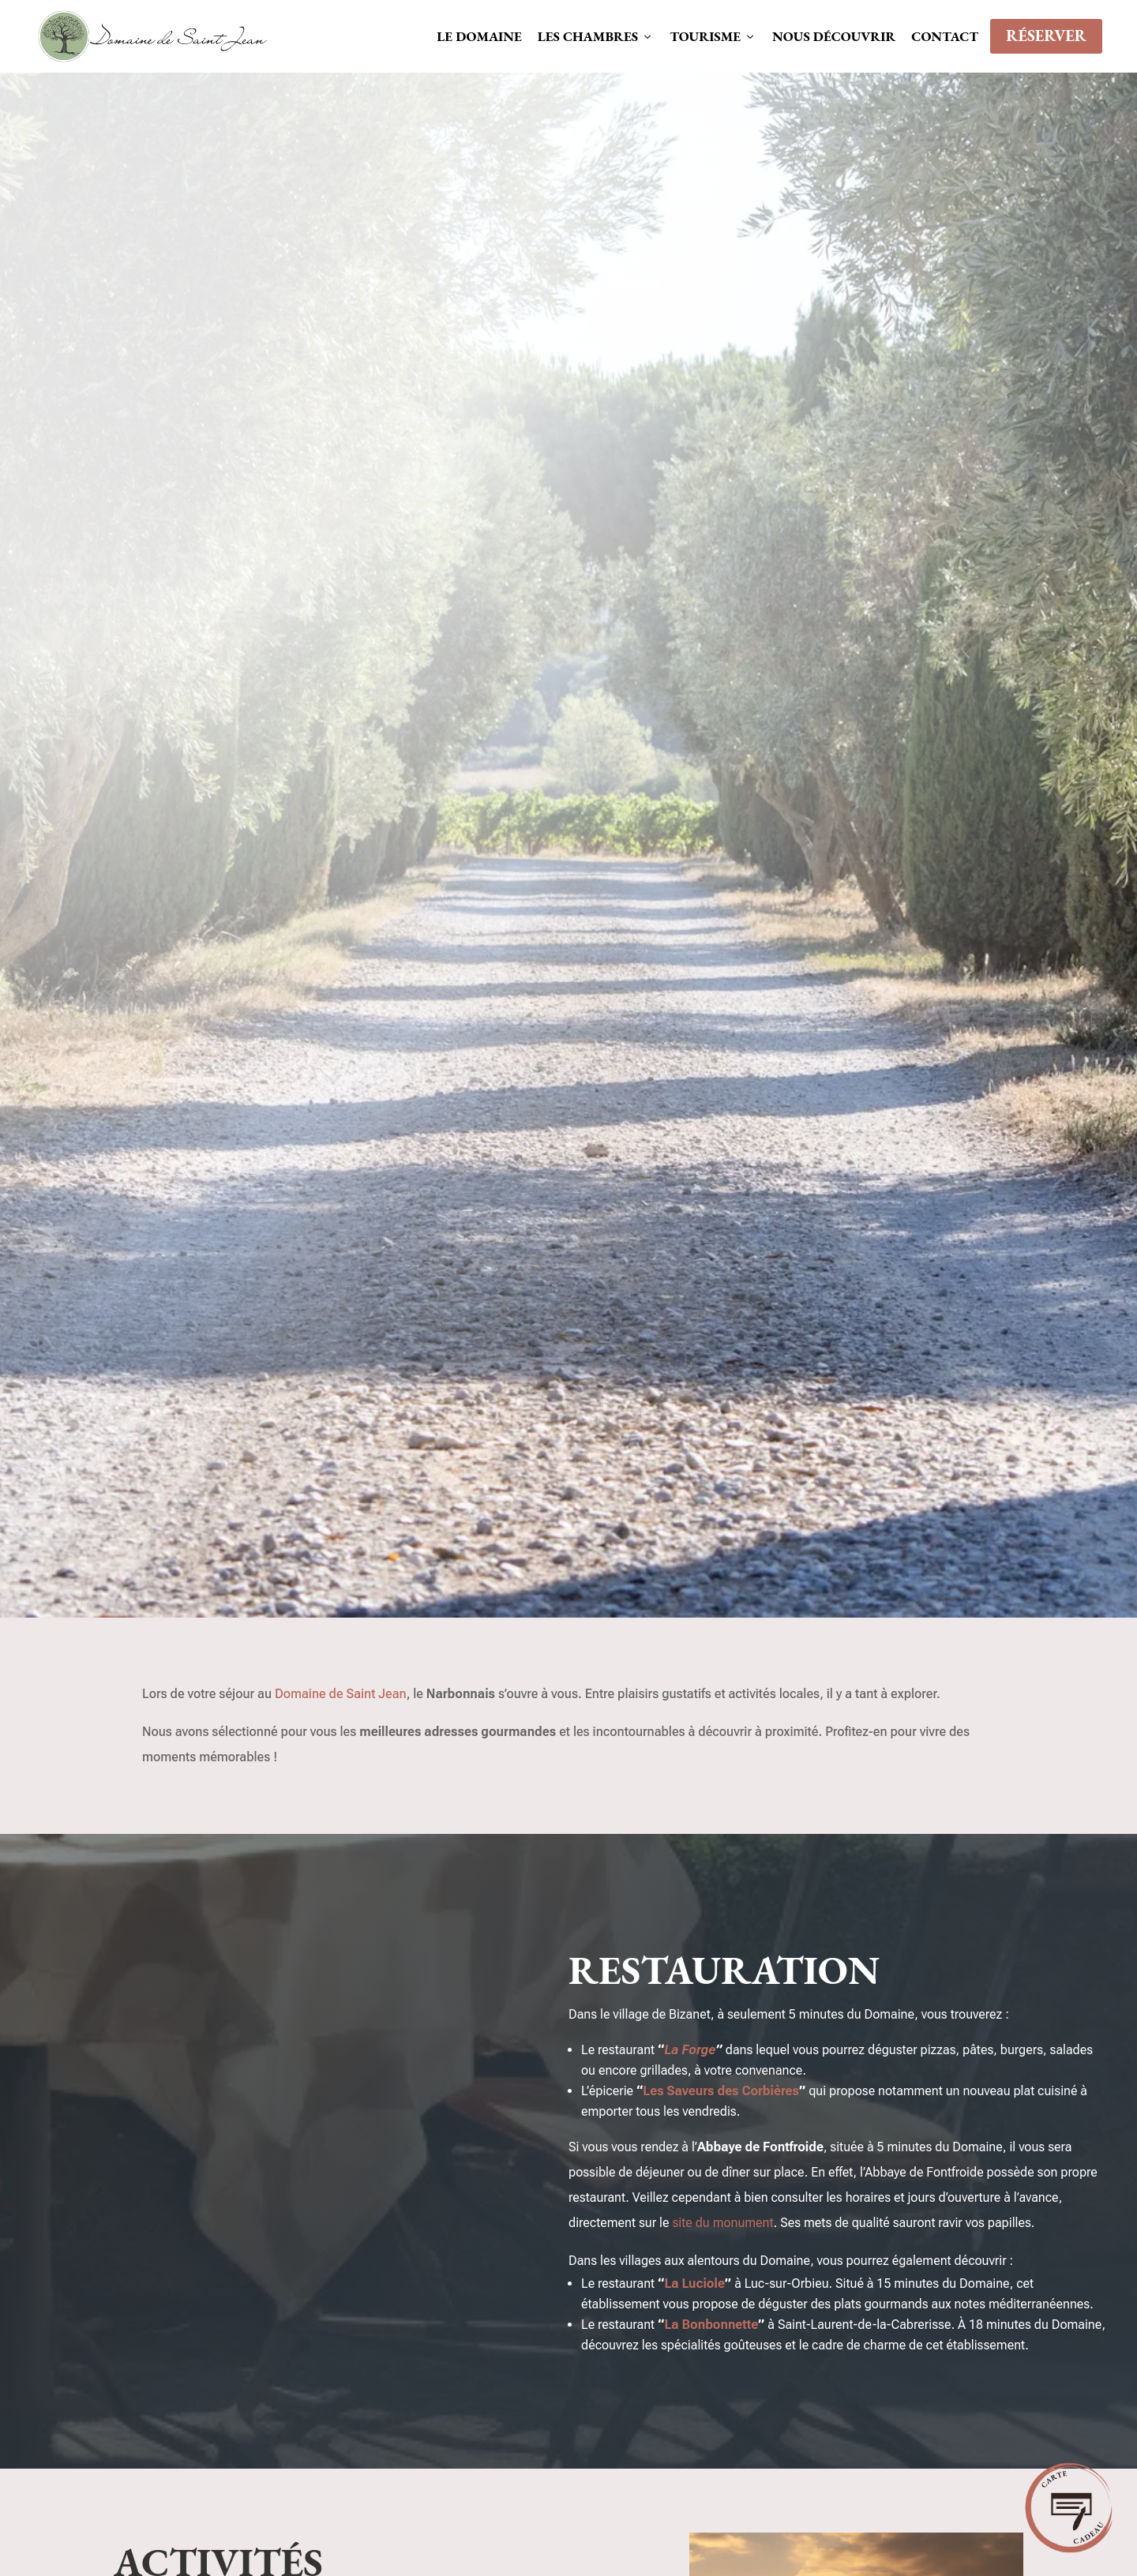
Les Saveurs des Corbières (721, 2090)
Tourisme (713, 36)
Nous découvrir (833, 36)
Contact (944, 36)
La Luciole (694, 2283)
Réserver (1046, 35)
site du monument (722, 2222)
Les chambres (596, 36)
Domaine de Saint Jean (341, 1693)
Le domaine (479, 36)
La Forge (689, 2049)
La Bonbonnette (711, 2324)
